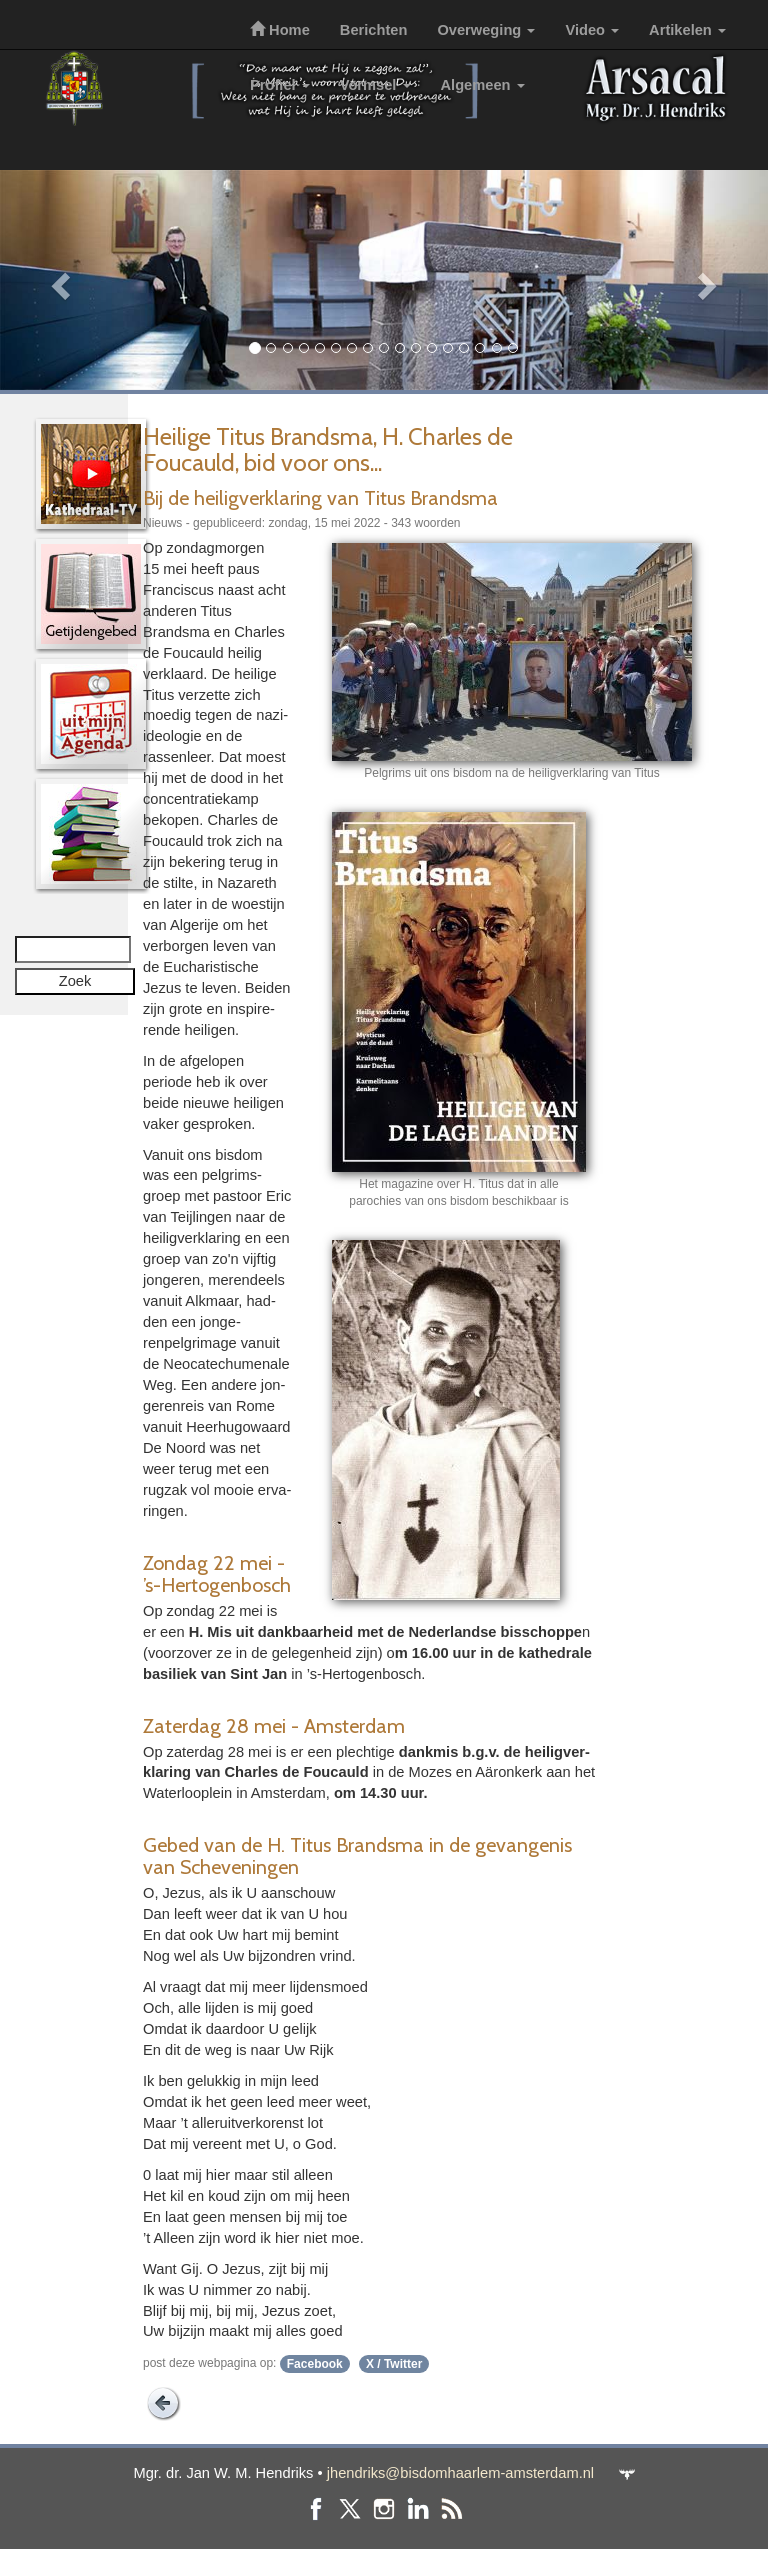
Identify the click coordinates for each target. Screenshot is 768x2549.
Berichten (374, 30)
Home (280, 30)
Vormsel (375, 85)
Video (592, 30)
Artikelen (687, 30)
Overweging (486, 30)
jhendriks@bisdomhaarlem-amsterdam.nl (460, 2473)
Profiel (280, 85)
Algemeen (483, 85)
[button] (57, 280)
